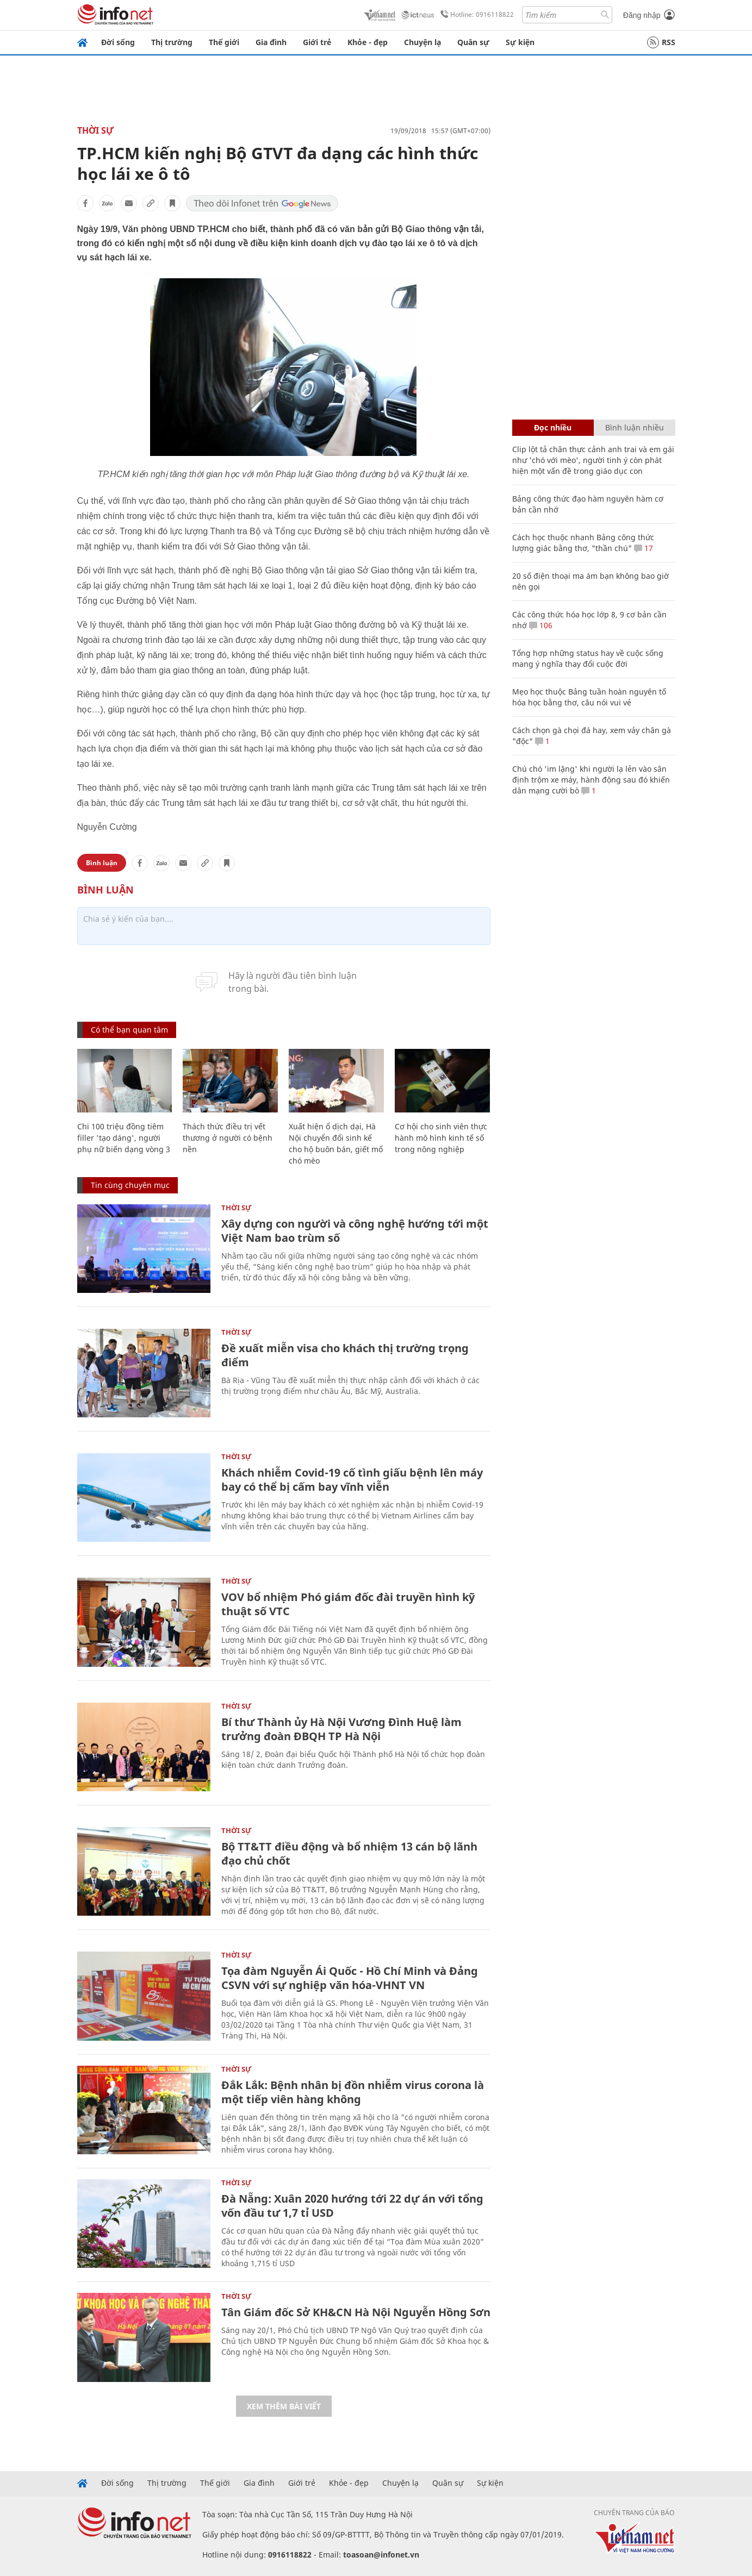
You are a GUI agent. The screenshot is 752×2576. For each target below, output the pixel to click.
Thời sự (95, 130)
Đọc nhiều (552, 427)
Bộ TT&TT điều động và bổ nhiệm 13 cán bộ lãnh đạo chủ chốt (349, 1853)
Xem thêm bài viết (284, 2406)
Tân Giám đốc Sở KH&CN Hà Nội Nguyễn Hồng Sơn (355, 2312)
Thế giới (224, 42)
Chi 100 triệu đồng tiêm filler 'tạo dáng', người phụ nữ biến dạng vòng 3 (123, 1137)
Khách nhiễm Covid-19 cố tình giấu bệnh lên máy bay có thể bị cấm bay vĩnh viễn (352, 1479)
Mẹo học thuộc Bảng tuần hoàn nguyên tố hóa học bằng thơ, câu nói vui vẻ (589, 697)
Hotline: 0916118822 (475, 14)
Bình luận (101, 862)
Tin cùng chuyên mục (130, 1185)
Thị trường (171, 42)
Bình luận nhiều (634, 427)
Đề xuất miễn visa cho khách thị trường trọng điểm (345, 1355)
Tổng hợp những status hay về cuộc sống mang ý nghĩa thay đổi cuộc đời (587, 658)
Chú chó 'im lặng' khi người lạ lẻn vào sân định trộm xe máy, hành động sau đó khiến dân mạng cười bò (591, 780)
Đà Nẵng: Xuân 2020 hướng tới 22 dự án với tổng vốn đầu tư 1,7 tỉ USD (352, 2205)
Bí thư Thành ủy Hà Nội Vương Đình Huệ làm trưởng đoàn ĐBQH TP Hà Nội (341, 1729)
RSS (661, 42)
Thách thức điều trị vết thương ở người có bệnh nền (227, 1137)
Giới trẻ (317, 42)
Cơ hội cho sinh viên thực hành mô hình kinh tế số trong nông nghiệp (441, 1137)
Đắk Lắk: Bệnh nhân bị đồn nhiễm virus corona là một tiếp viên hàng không (352, 2092)
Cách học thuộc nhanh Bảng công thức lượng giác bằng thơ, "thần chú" (583, 542)
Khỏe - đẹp (367, 42)
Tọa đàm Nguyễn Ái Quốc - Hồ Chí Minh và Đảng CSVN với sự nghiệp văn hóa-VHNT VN (349, 1978)
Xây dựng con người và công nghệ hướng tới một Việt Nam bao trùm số (354, 1230)
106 (540, 625)
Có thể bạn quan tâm (129, 1029)
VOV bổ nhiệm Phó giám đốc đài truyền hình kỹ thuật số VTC (348, 1604)
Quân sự (473, 42)
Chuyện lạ (422, 42)
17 (643, 548)
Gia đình (271, 42)
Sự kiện (520, 42)
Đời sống (118, 42)
